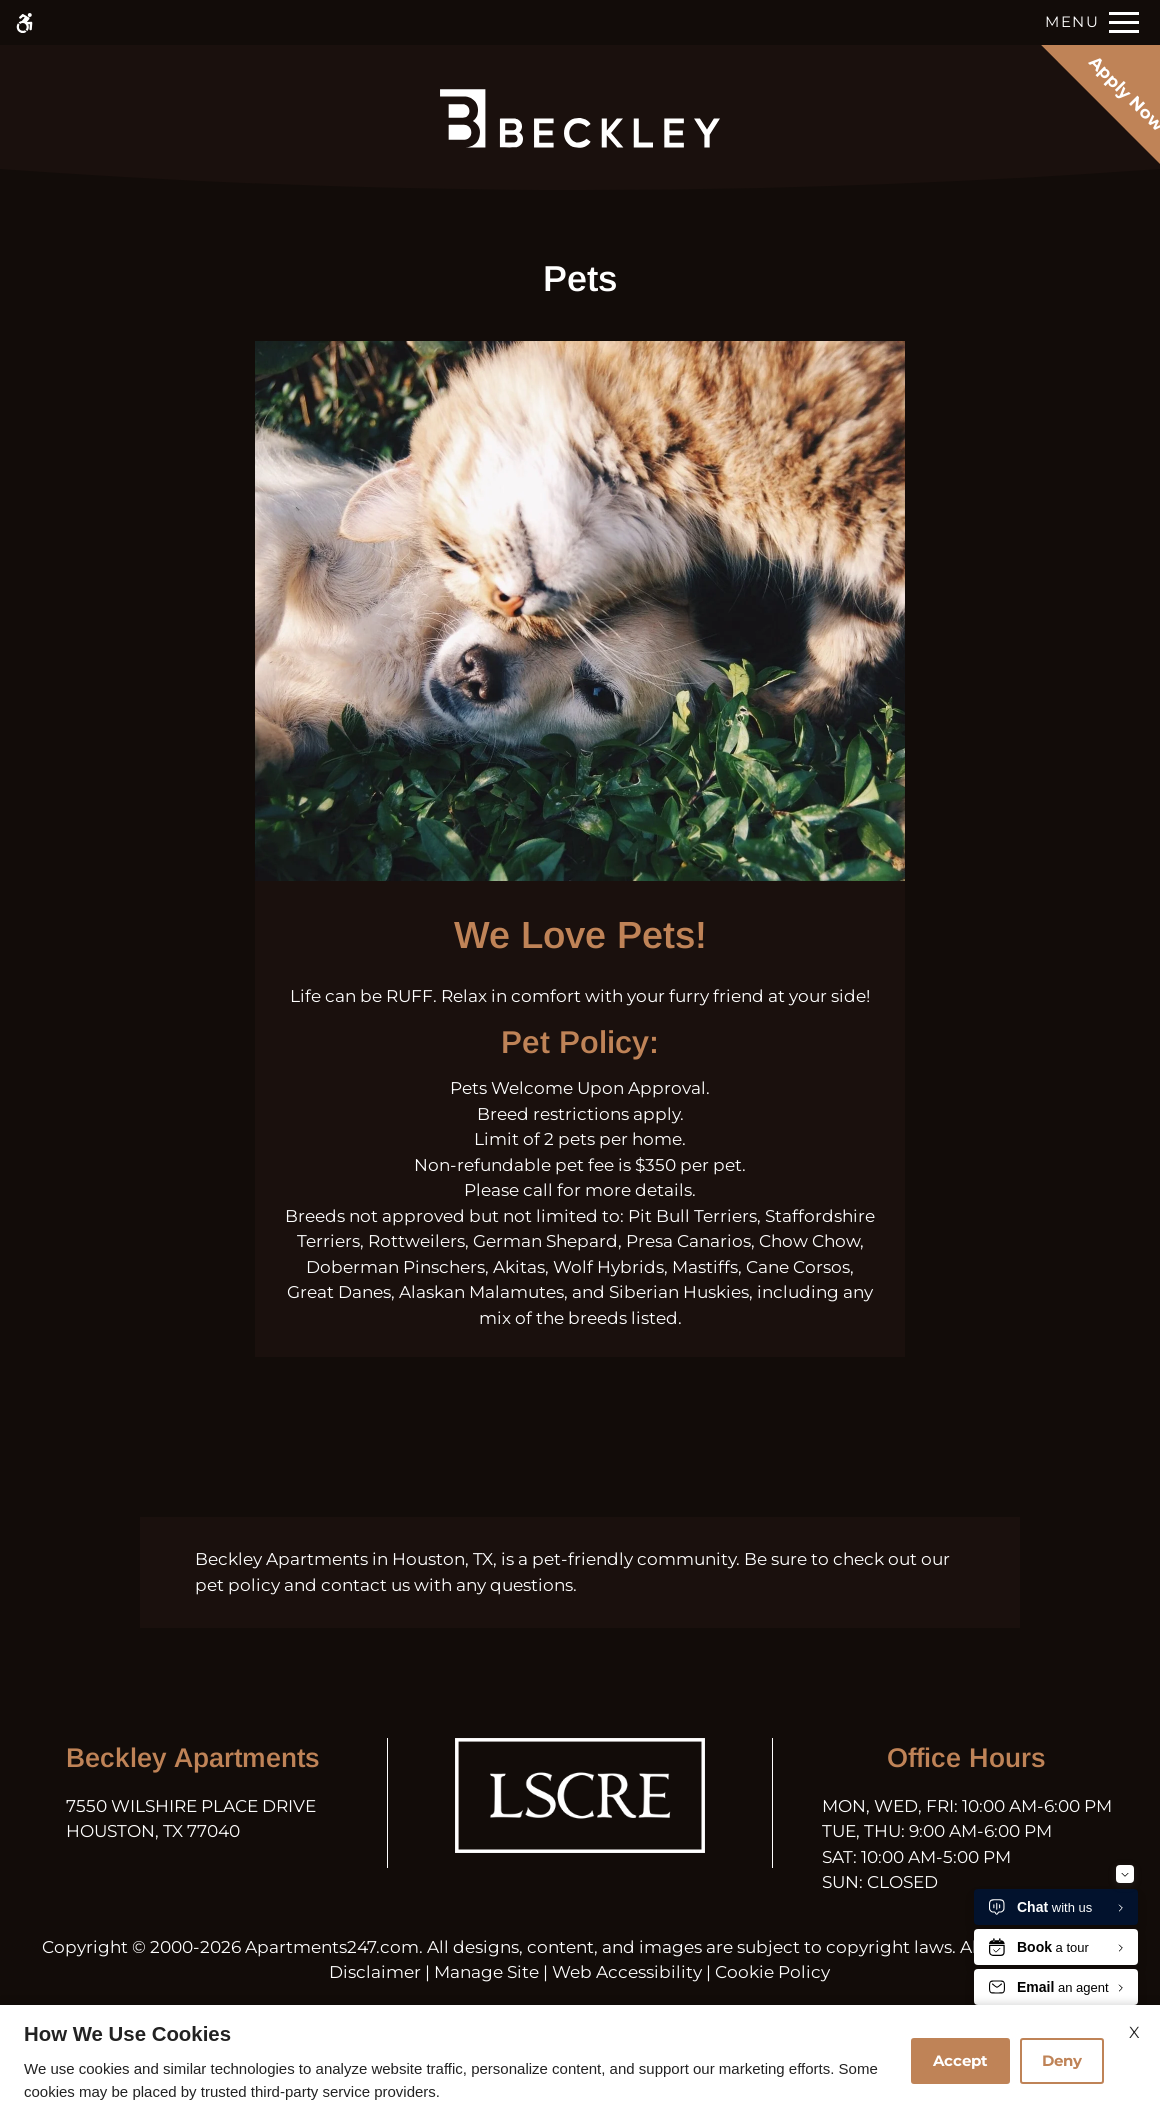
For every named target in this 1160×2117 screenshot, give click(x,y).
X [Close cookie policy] (1134, 2032)
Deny (1062, 2060)
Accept (960, 2060)
